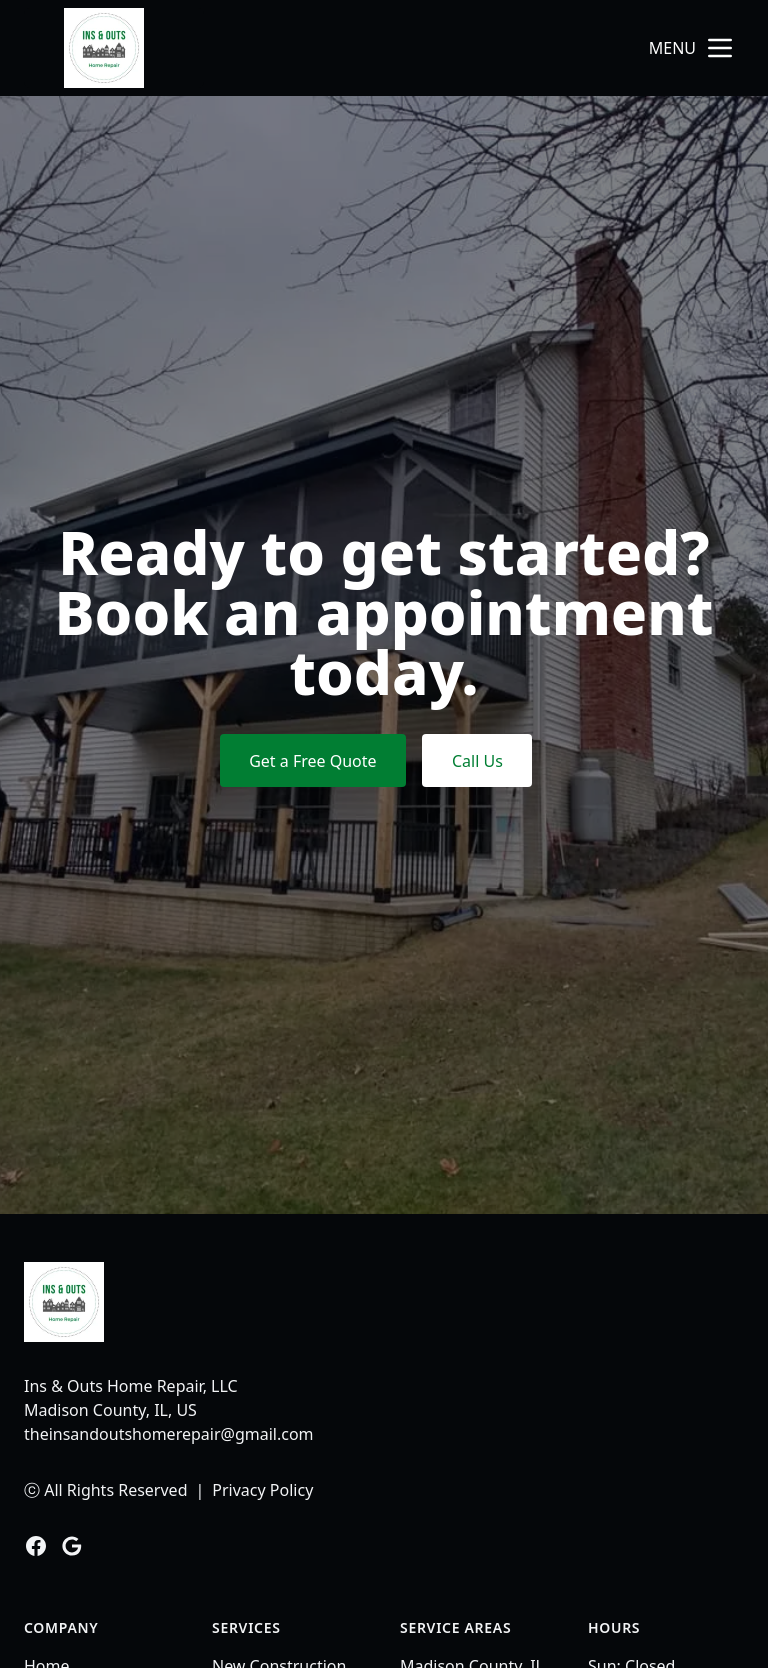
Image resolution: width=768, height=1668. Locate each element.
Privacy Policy (262, 1490)
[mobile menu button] (720, 48)
